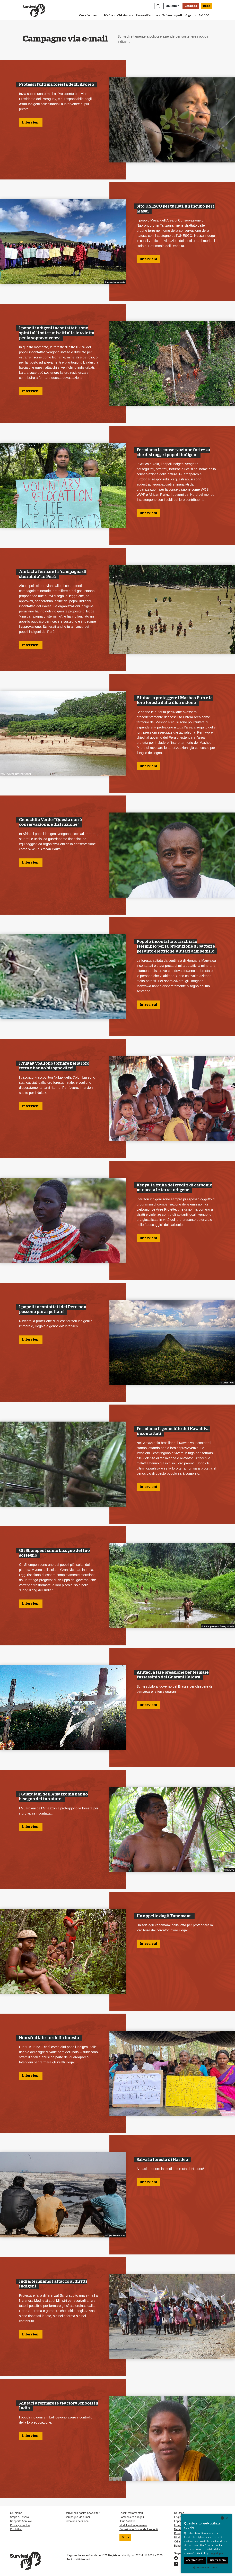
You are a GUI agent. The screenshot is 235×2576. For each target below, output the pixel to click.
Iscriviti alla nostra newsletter (82, 2513)
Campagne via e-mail (77, 2517)
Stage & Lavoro (19, 2517)
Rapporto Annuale (21, 2521)
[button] (158, 6)
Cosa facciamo (89, 15)
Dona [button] (206, 6)
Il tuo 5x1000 (127, 2521)
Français (179, 2525)
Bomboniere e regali (131, 2517)
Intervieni (31, 122)
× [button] (227, 2518)
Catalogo (191, 6)
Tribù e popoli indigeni (178, 15)
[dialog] (206, 2543)
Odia (177, 2541)
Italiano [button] (171, 6)
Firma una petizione (77, 2521)
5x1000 (204, 15)
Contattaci (16, 2529)
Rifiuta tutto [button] (218, 2560)
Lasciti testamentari (131, 2513)
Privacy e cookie (20, 2525)
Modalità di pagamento (133, 2525)
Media (108, 15)
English (178, 2517)
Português (180, 2533)
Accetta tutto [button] (194, 2560)
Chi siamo (124, 15)
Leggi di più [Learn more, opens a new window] (216, 2553)
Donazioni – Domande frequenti (138, 2529)
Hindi (177, 2537)
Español (179, 2521)
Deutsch (179, 2513)
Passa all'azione (147, 15)
